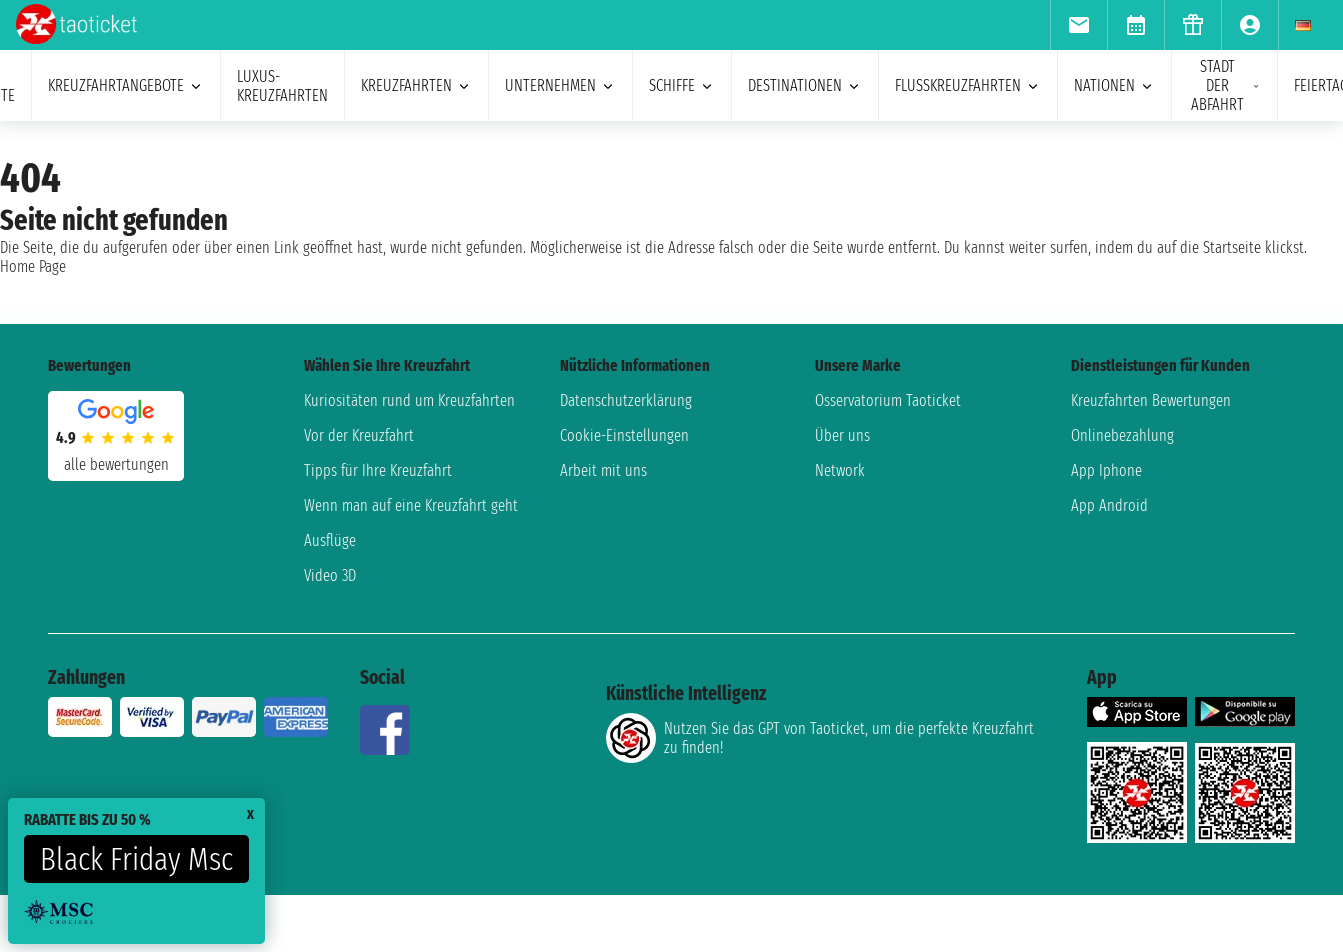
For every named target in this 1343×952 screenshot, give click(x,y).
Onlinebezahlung (1122, 435)
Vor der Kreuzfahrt (359, 435)
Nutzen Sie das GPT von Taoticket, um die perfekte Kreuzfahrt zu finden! (820, 738)
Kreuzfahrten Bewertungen (1151, 400)
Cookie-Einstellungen (624, 435)
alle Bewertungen (116, 464)
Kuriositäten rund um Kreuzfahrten (409, 400)
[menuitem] (1078, 25)
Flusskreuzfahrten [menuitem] (968, 85)
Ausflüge (330, 540)
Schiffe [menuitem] (682, 85)
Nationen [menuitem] (1114, 85)
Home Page (33, 266)
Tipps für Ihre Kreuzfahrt (378, 470)
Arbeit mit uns (603, 470)
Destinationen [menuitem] (805, 85)
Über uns (842, 435)
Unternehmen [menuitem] (560, 85)
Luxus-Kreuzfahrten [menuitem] (282, 86)
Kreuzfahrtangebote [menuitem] (126, 85)
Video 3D (330, 575)
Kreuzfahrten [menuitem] (416, 85)
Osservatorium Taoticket (888, 400)
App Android (1109, 505)
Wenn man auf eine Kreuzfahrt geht (411, 505)
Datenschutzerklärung (626, 400)
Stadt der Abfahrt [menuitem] (1225, 85)
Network (840, 470)
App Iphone (1106, 470)
